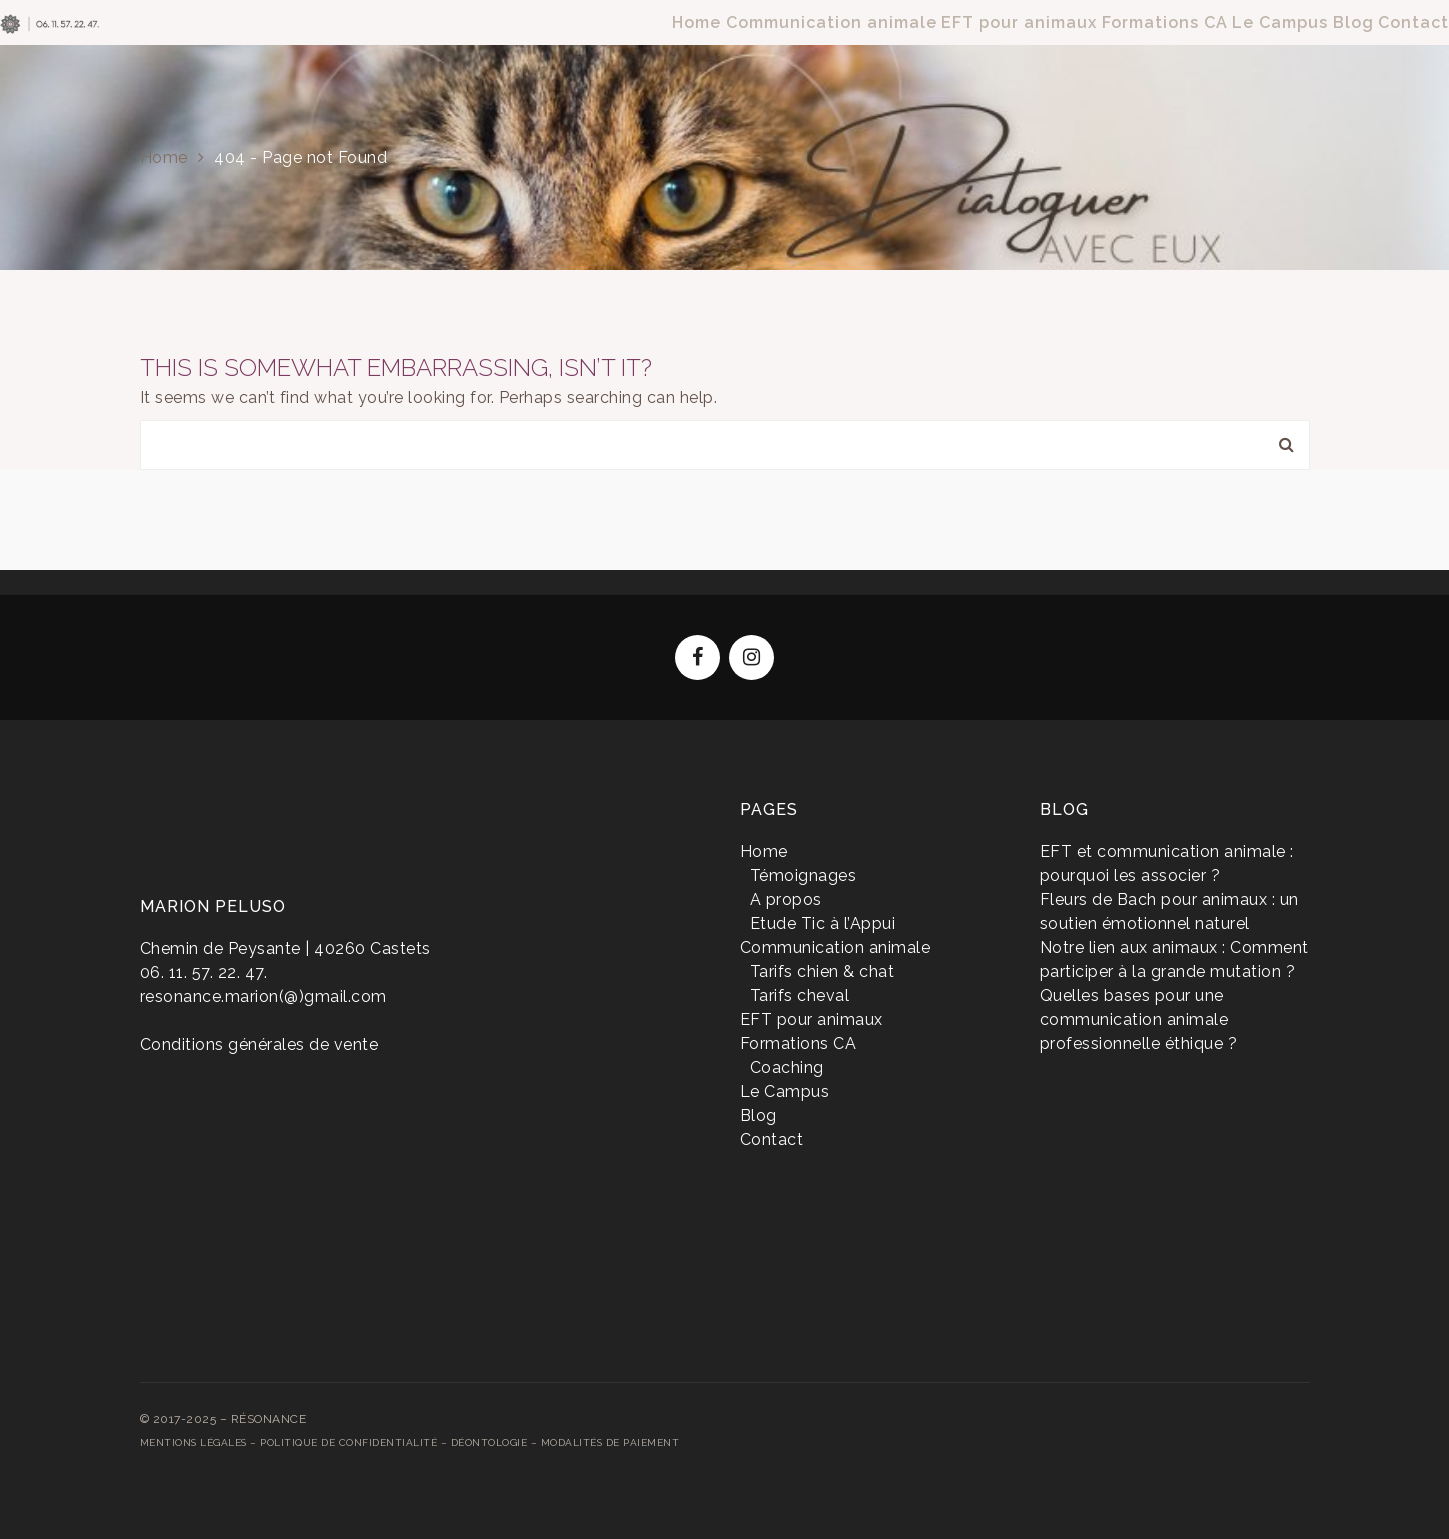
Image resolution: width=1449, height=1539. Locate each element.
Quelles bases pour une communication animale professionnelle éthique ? (1139, 1019)
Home (164, 157)
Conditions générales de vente (259, 1044)
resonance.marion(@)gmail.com (263, 996)
